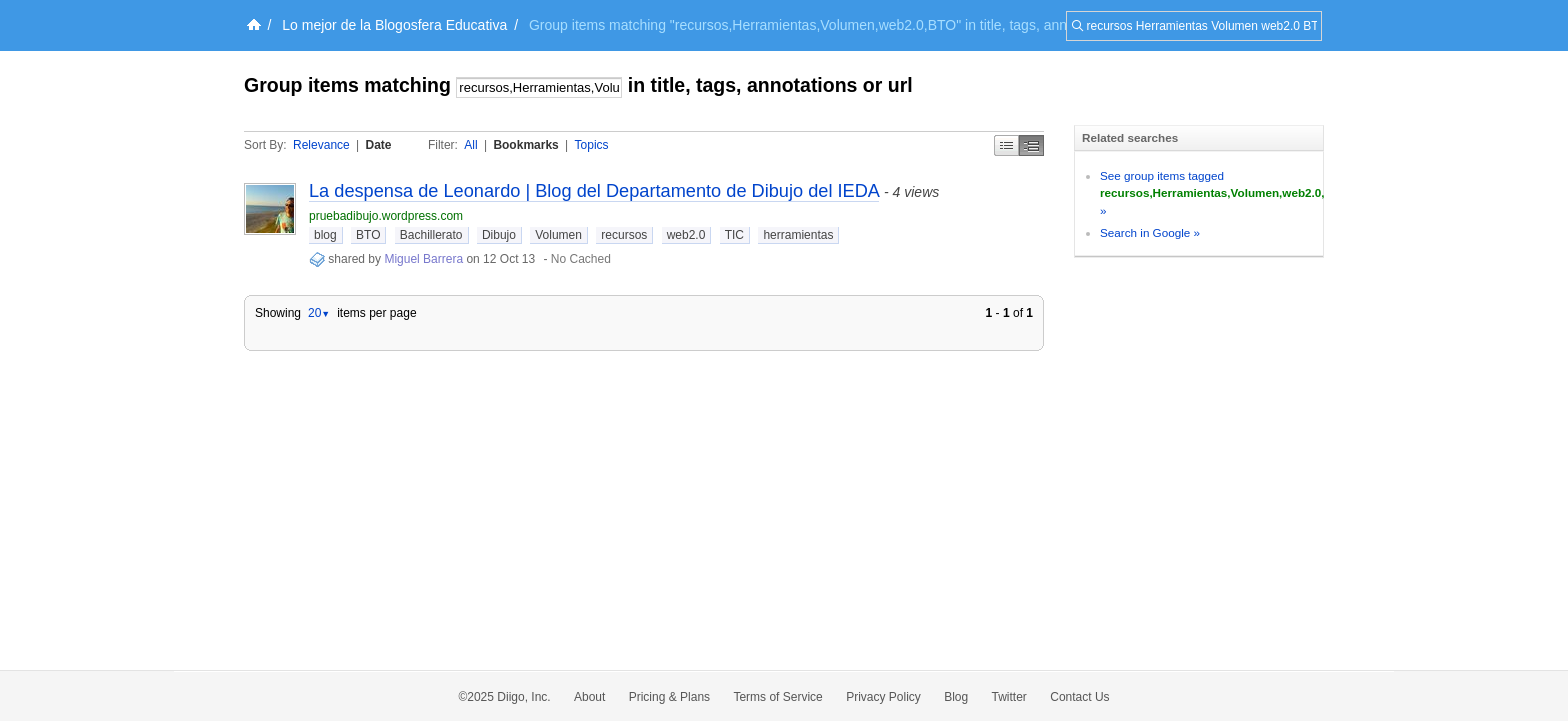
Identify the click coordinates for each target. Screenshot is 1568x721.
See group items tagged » (1224, 193)
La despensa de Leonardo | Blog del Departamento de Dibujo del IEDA (594, 191)
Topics (592, 145)
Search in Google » (1150, 232)
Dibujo (499, 235)
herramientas (798, 235)
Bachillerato (431, 235)
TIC (734, 235)
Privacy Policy (883, 697)
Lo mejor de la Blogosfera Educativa (394, 25)
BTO (368, 235)
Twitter (1009, 697)
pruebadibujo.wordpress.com (386, 216)
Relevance (321, 145)
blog (325, 235)
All (470, 145)
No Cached (581, 259)
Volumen (558, 235)
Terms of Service (777, 697)
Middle (1031, 145)
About (589, 697)
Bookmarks (525, 145)
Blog (956, 697)
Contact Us (1079, 697)
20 (319, 313)
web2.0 (686, 235)
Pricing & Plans (669, 697)
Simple (1006, 145)
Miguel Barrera (423, 259)
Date (379, 145)
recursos (624, 235)
